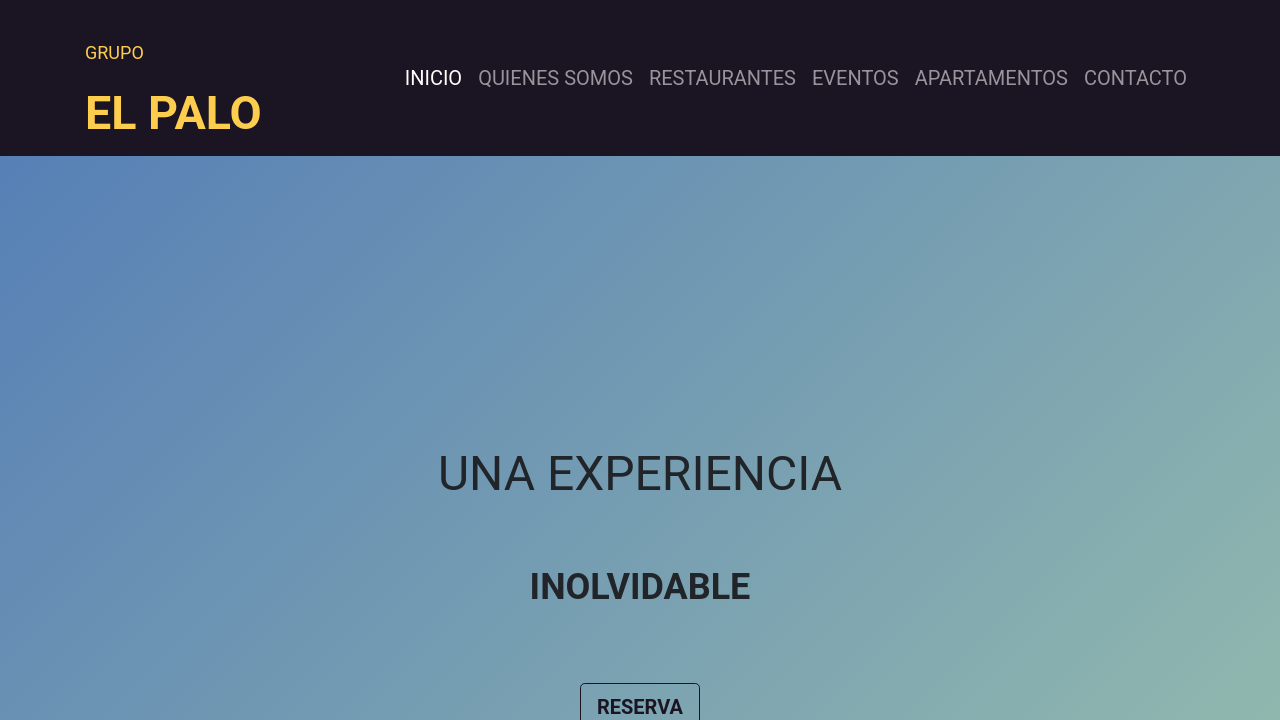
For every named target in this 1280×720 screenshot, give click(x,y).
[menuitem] (433, 78)
